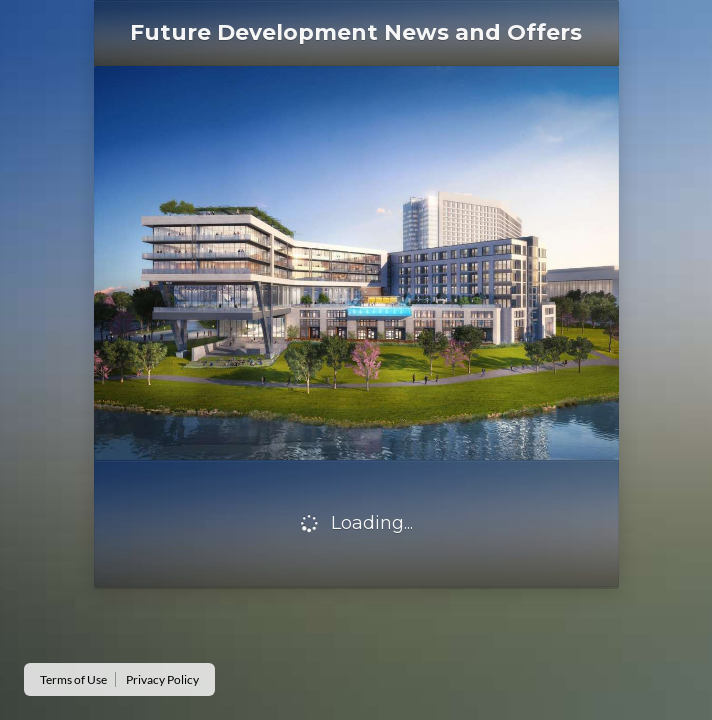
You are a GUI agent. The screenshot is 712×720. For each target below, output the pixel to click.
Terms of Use (73, 679)
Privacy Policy (162, 679)
